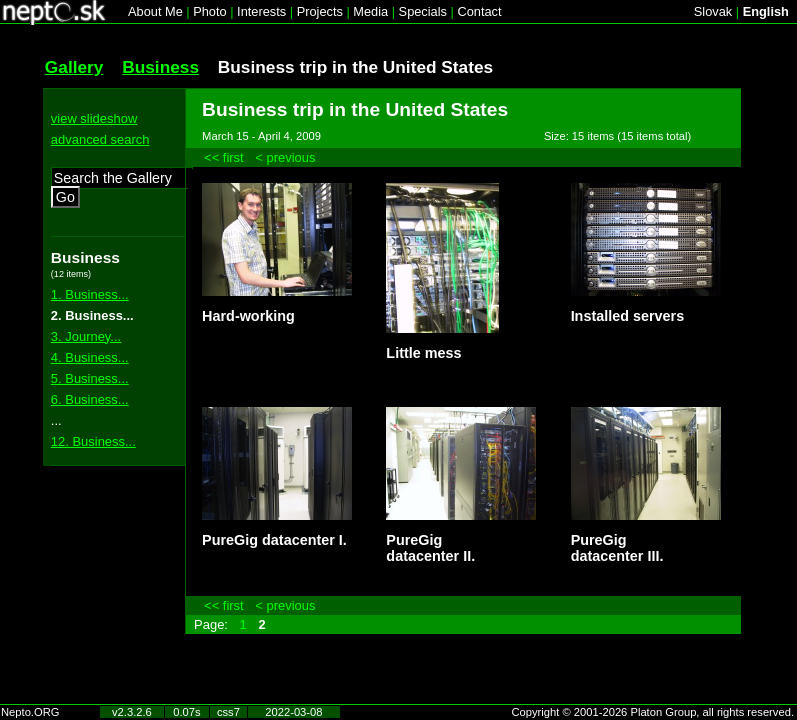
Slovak (713, 11)
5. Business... (90, 378)
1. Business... (90, 294)
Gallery (74, 67)
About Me (155, 11)
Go (65, 197)
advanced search (100, 139)
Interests (261, 11)
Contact (479, 11)
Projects (320, 11)
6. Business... (90, 399)
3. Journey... (86, 336)
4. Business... (90, 357)
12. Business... (93, 441)
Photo (209, 11)
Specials (423, 11)
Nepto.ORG (30, 712)
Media (370, 11)
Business (160, 67)
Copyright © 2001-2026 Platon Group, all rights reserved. (653, 712)
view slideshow (94, 118)
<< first (224, 157)
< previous (285, 157)
